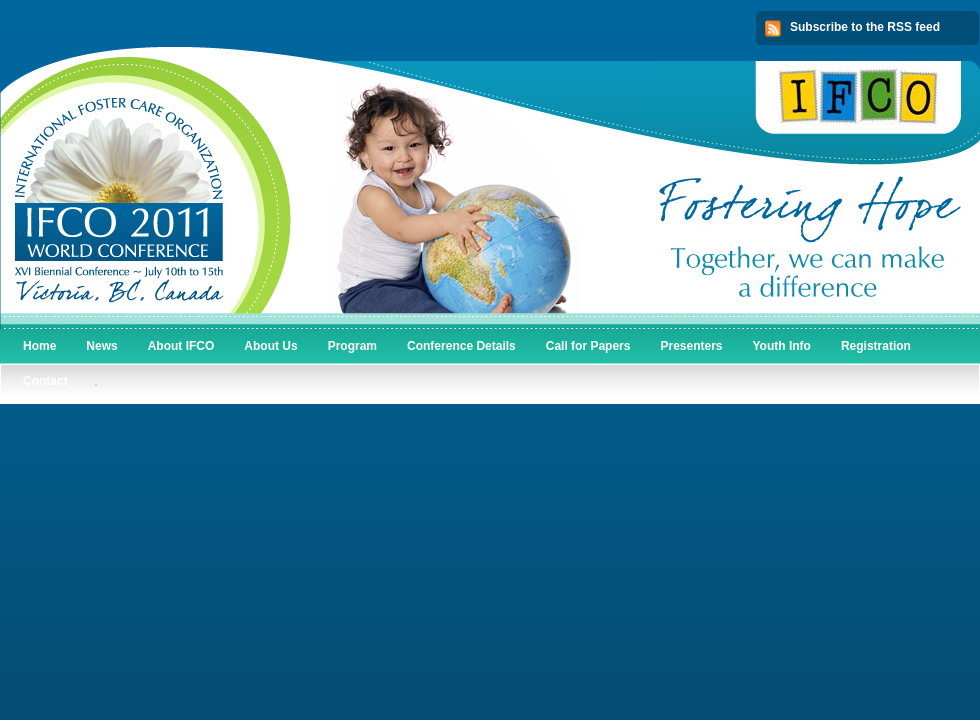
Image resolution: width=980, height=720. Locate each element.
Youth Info (782, 346)
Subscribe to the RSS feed (865, 27)
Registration (876, 346)
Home (39, 346)
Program (352, 346)
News (101, 346)
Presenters (691, 346)
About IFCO (181, 346)
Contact (45, 381)
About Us (270, 346)
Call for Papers (588, 346)
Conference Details (461, 346)
